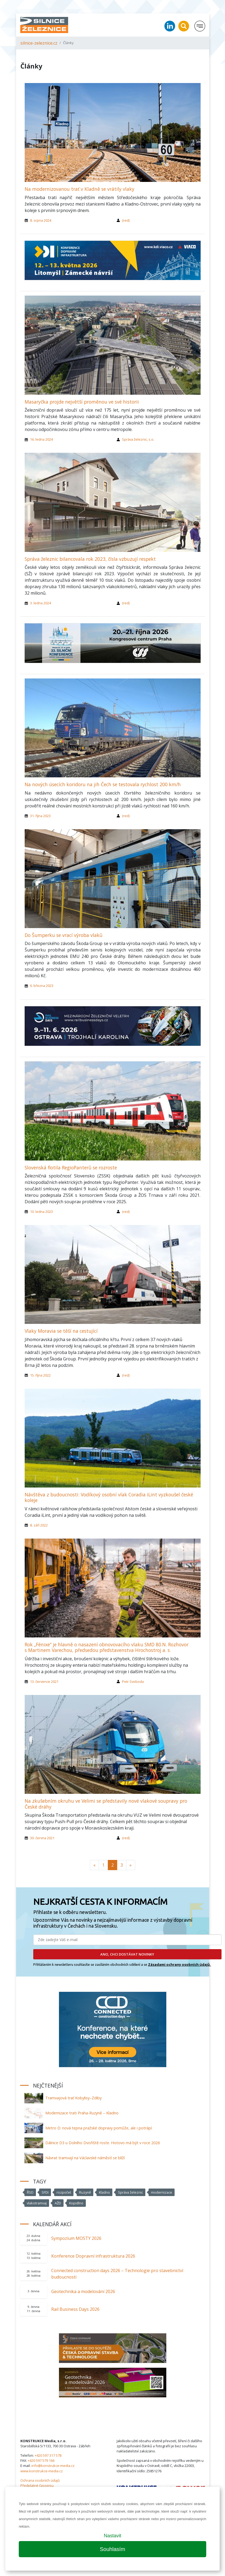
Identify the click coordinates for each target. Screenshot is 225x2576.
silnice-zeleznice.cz (38, 43)
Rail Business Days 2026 (75, 2309)
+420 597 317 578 (48, 2455)
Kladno (104, 2192)
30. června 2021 (42, 1837)
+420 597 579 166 (41, 2460)
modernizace (161, 2192)
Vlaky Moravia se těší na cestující (61, 1331)
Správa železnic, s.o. (138, 439)
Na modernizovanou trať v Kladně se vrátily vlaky (79, 189)
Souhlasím (112, 2549)
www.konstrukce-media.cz (41, 2471)
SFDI (45, 2192)
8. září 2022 (39, 1525)
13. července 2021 (44, 1681)
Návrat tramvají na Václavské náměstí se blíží (85, 2157)
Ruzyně (85, 2192)
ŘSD (30, 2192)
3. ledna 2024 (40, 603)
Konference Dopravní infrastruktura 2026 (93, 2256)
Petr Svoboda (133, 1681)
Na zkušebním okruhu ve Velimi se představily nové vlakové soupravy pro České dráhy (106, 1804)
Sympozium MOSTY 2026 (76, 2238)
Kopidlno (76, 2203)
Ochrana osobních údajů (40, 2480)
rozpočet (64, 2192)
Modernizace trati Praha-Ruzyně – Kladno (82, 2112)
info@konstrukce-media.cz (53, 2465)
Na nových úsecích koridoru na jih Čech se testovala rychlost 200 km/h (103, 784)
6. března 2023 (41, 985)
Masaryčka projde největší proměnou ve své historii (82, 401)
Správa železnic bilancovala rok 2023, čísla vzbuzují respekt (90, 559)
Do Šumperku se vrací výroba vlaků (63, 935)
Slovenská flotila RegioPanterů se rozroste (71, 1167)
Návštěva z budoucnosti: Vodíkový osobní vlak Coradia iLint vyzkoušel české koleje (109, 1497)
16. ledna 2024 (41, 439)
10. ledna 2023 (41, 1211)
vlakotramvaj (37, 2203)
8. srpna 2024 (40, 220)
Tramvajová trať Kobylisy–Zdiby (73, 2097)
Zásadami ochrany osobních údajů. (179, 1964)
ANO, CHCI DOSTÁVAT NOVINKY (127, 1954)
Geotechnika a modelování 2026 (83, 2291)
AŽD (58, 2203)
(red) (126, 220)
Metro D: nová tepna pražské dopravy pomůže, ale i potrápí (98, 2128)
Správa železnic (130, 2192)
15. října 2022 (40, 1375)
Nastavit (112, 2535)
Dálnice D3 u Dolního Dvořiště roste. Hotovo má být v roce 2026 (102, 2142)
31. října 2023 (40, 815)
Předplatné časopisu (37, 2485)
